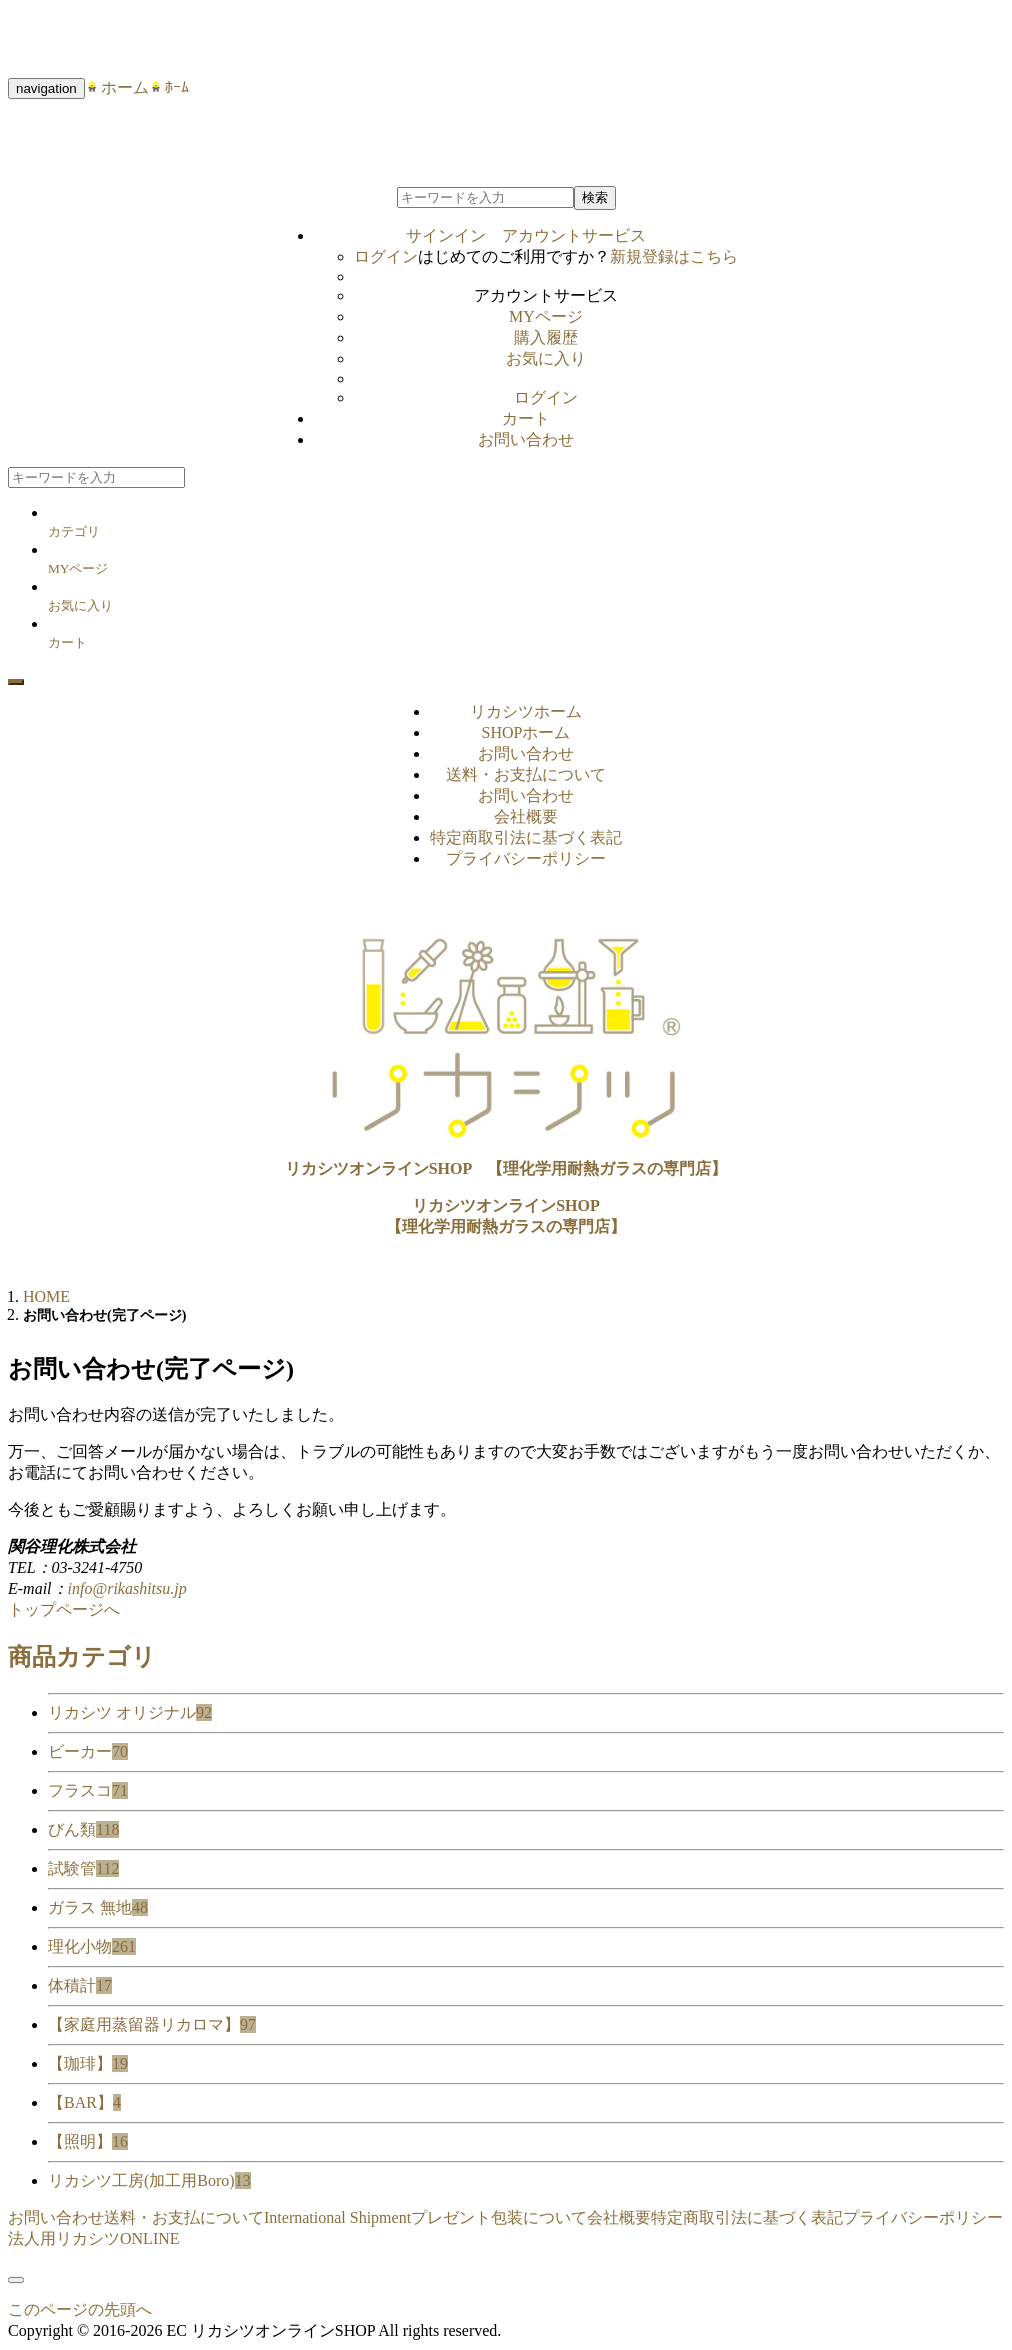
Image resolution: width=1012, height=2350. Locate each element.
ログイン (386, 256)
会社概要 (526, 816)
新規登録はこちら (674, 256)
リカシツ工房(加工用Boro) (149, 2180)
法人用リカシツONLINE (94, 2238)
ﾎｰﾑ (169, 87)
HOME (46, 1296)
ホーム (117, 87)
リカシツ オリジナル (130, 1712)
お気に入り (546, 358)
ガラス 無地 (98, 1907)
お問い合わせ (526, 439)
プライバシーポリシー (526, 858)
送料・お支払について (526, 774)
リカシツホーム (526, 711)
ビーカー (88, 1751)
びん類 (83, 1829)
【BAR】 (84, 2102)
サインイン (526, 235)
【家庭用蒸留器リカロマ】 (152, 2024)
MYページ (546, 316)
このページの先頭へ (80, 2309)
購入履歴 (546, 337)
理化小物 (92, 1946)
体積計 (80, 1985)
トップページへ (64, 1609)
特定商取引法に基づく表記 (526, 837)
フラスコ (88, 1790)
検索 (595, 197)
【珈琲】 (88, 2063)
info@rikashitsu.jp (127, 1588)
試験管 (83, 1868)
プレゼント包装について (499, 2217)
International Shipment (337, 2217)
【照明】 (88, 2141)
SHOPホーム (526, 732)
